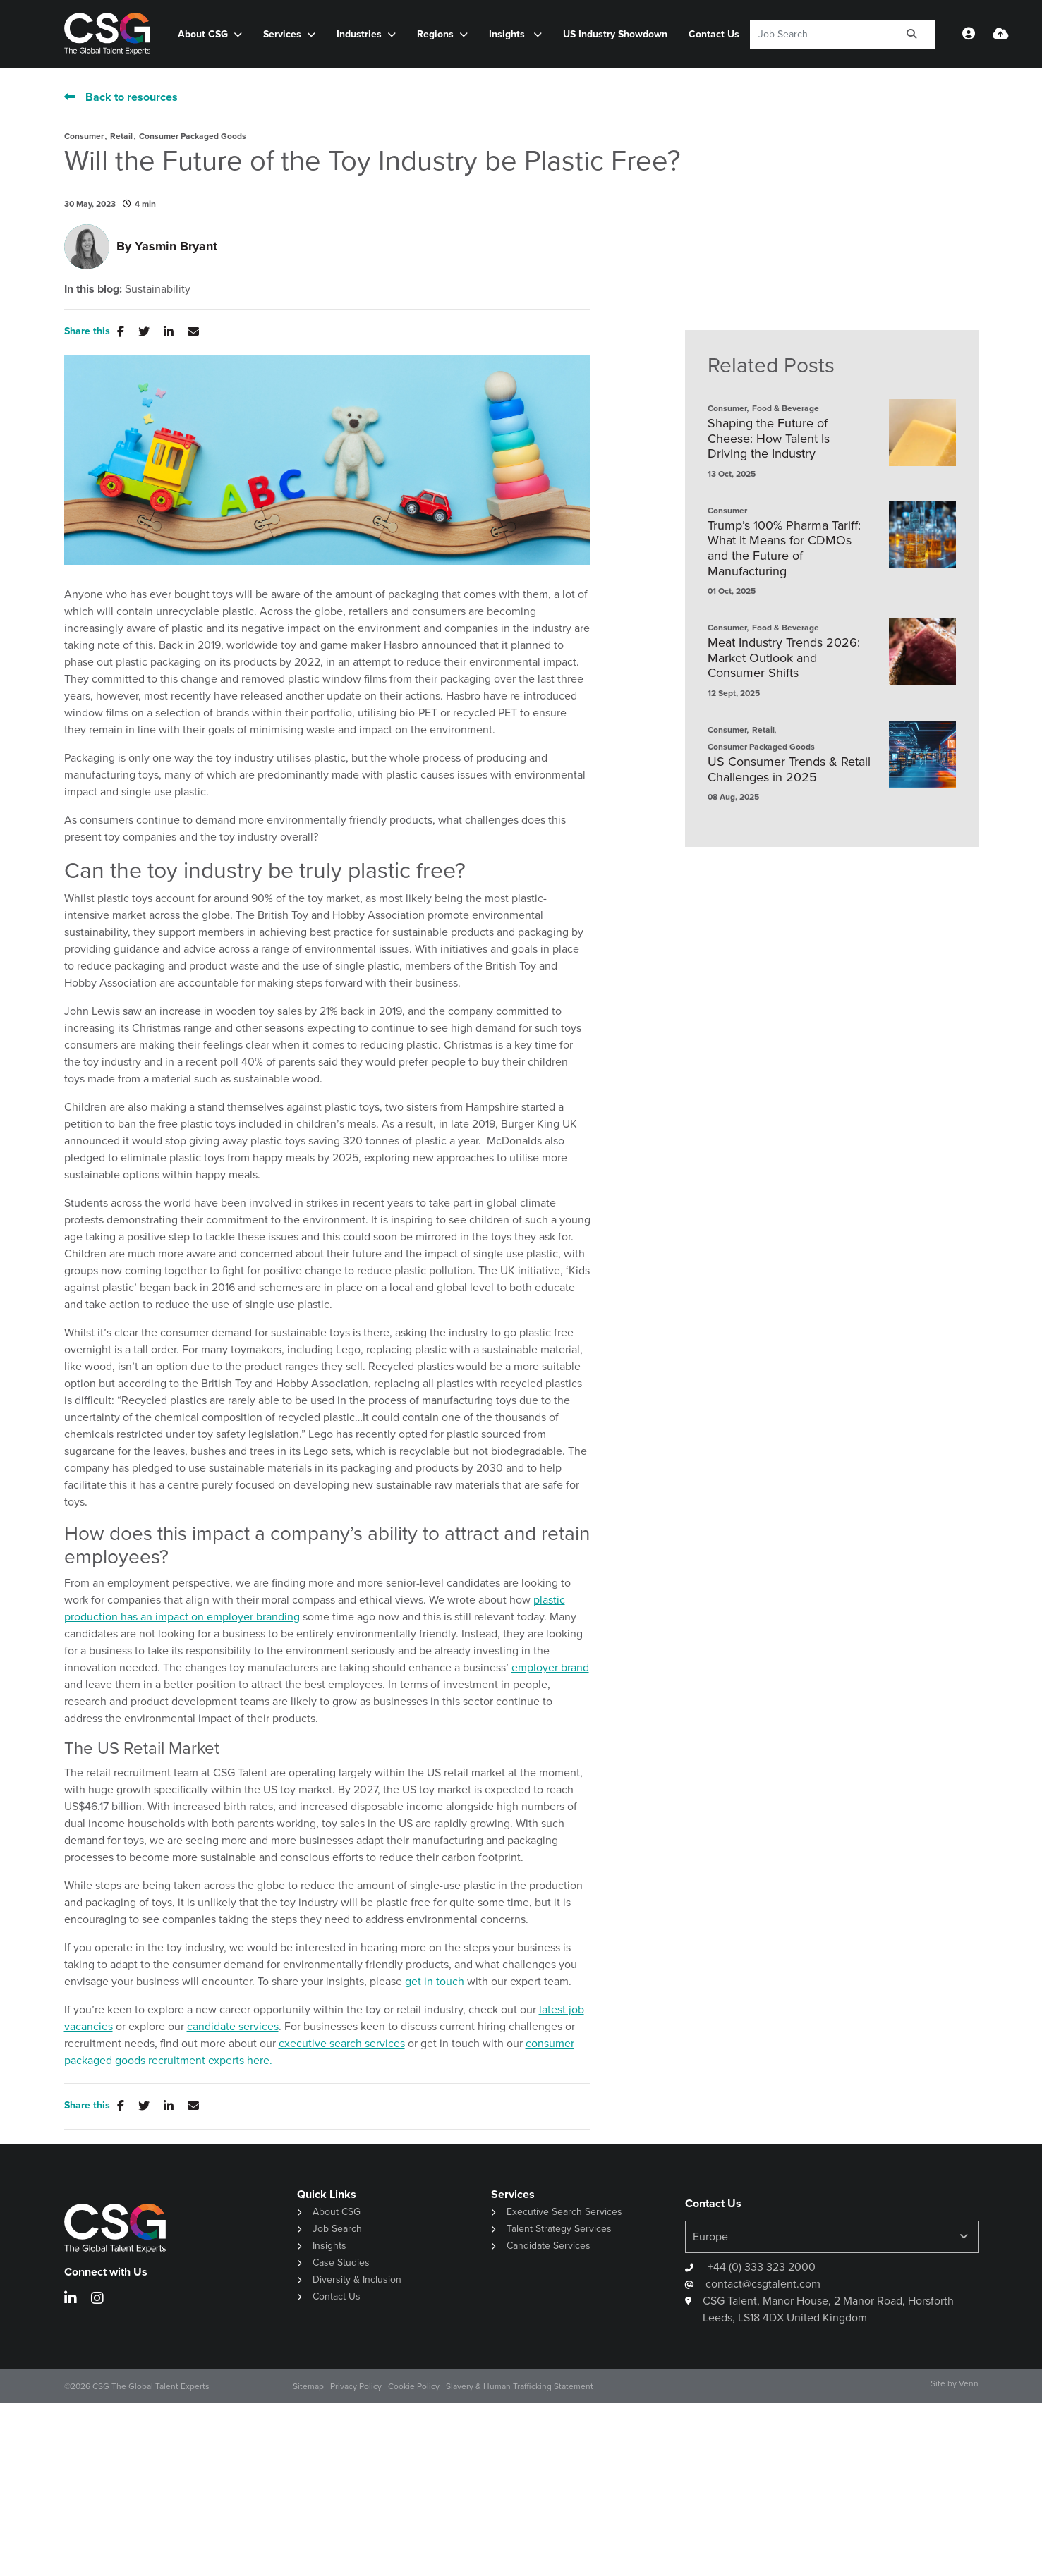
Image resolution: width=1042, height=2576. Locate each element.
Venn (969, 2383)
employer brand (550, 1667)
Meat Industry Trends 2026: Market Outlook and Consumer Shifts (784, 658)
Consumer (84, 136)
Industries (359, 34)
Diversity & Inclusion (357, 2279)
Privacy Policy (356, 2386)
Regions (435, 34)
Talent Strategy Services (559, 2228)
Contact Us (714, 34)
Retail (121, 136)
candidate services (233, 2026)
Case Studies (341, 2262)
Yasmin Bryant (176, 246)
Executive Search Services (564, 2211)
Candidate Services (548, 2245)
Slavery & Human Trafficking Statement (519, 2386)
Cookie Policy (414, 2386)
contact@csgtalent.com (762, 2284)
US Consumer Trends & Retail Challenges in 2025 (789, 770)
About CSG (203, 34)
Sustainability (157, 289)
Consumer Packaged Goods (192, 136)
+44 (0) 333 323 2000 (760, 2267)
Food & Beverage (785, 408)
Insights (508, 34)
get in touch (434, 1981)
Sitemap (308, 2386)
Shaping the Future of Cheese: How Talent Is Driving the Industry (769, 439)
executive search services (342, 2043)
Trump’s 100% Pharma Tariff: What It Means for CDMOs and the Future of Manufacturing (784, 548)
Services (282, 34)
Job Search (337, 2228)
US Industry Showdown (615, 34)
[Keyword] (819, 34)
